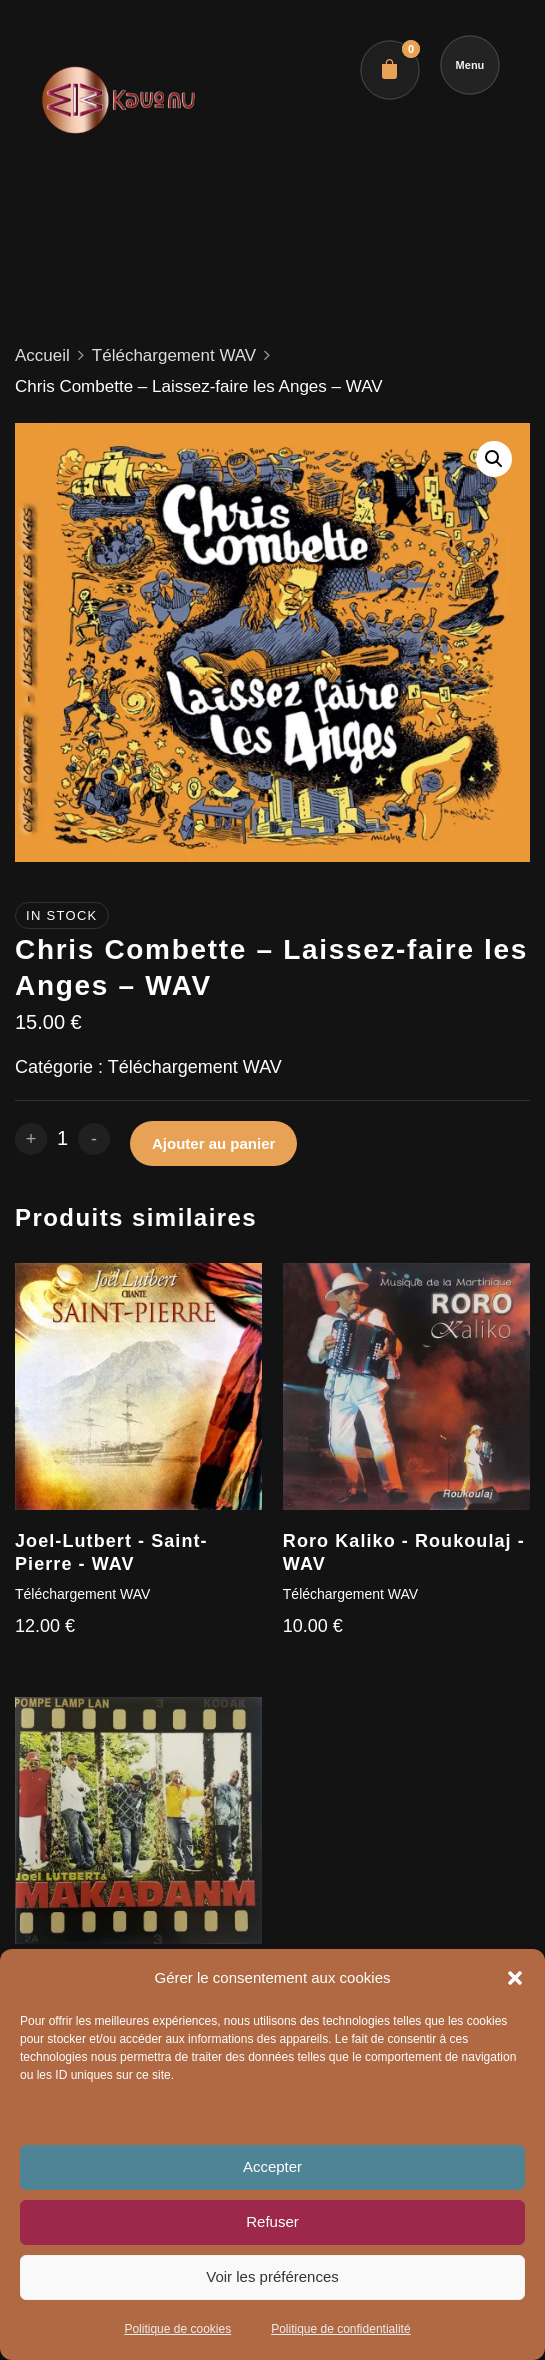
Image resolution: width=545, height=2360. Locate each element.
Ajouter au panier (213, 1143)
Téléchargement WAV (174, 355)
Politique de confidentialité (340, 2329)
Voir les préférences (272, 2276)
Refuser (272, 2221)
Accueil (42, 355)
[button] (515, 1978)
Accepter (272, 2166)
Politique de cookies (177, 2329)
